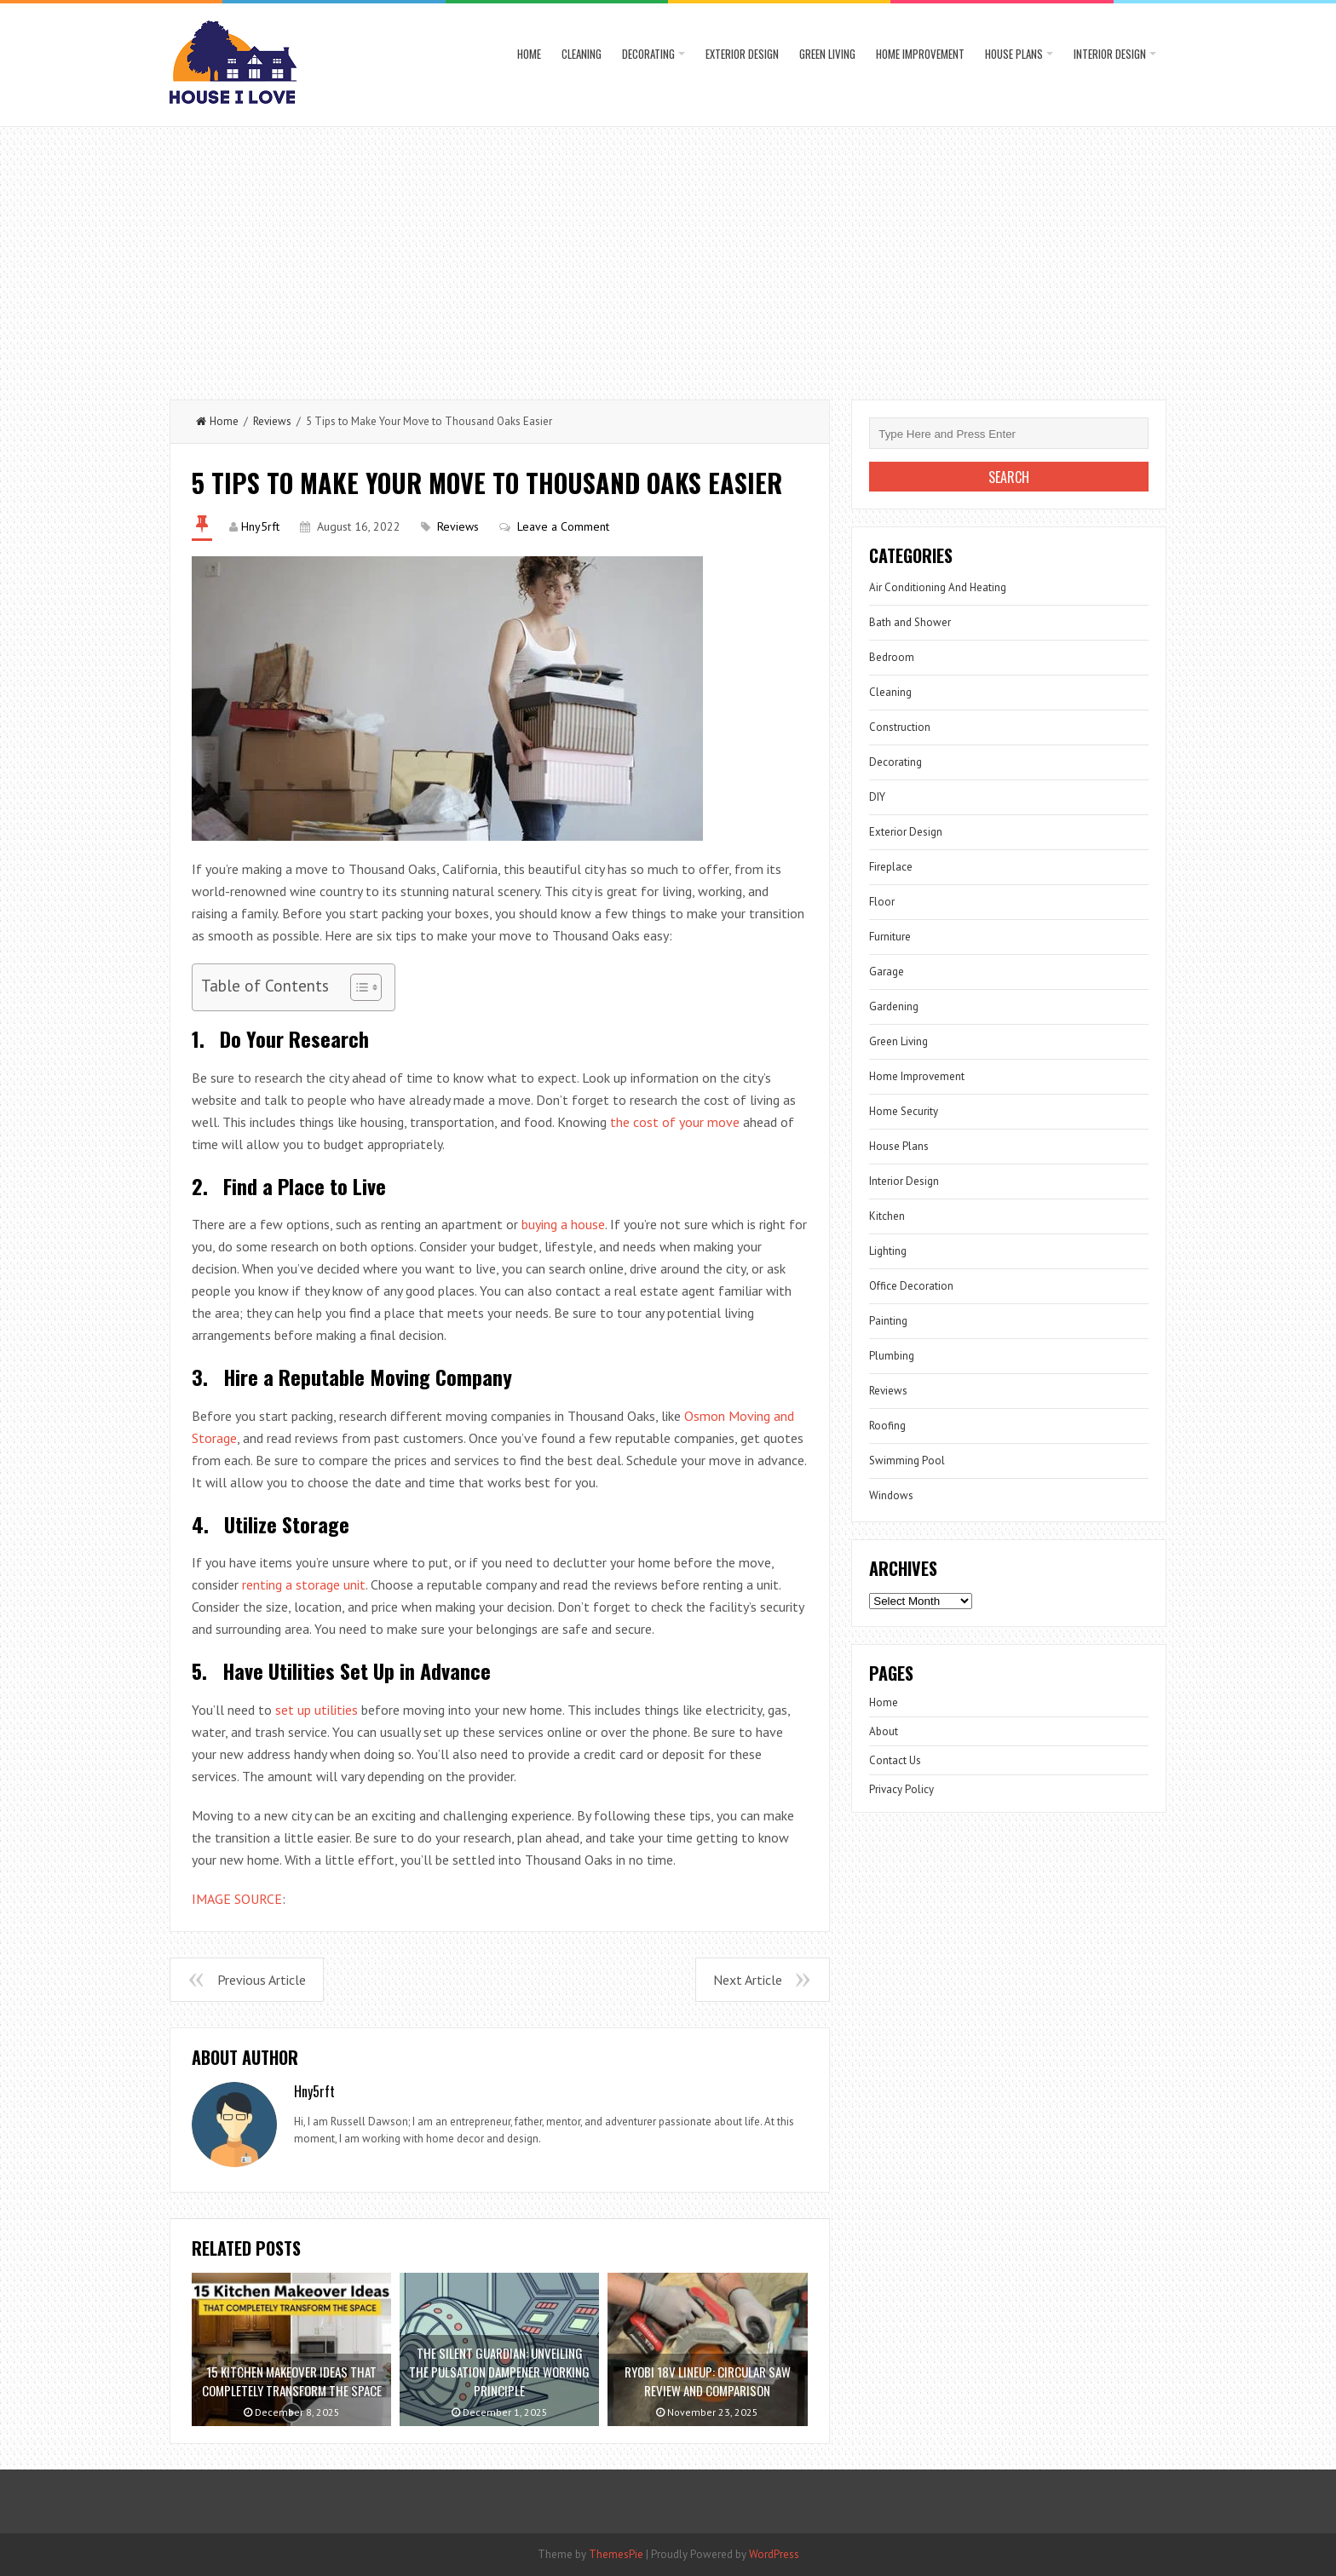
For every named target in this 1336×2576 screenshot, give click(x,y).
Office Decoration (911, 1286)
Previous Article (261, 1979)
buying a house (563, 1224)
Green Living (827, 53)
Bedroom (891, 657)
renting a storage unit (304, 1584)
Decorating (648, 53)
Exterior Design (742, 53)
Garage (886, 971)
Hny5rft (260, 526)
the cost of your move (675, 1121)
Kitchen (887, 1216)
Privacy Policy (901, 1789)
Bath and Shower (910, 622)
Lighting (888, 1251)
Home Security (903, 1111)
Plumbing (891, 1355)
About (883, 1731)
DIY (877, 797)
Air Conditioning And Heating (937, 587)
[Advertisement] (668, 254)
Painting (888, 1321)
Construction (899, 727)
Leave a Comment (563, 526)
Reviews (272, 421)
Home (529, 53)
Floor (882, 901)
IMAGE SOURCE (237, 1898)
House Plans (1014, 53)
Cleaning (581, 53)
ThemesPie (616, 2554)
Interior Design (1110, 53)
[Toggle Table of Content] (357, 987)
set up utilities (316, 1709)
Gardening (893, 1006)
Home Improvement (920, 53)
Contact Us (895, 1760)
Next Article (747, 1979)
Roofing (887, 1425)
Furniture (890, 936)
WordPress (774, 2554)
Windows (891, 1495)
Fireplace (891, 867)
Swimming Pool (907, 1460)
